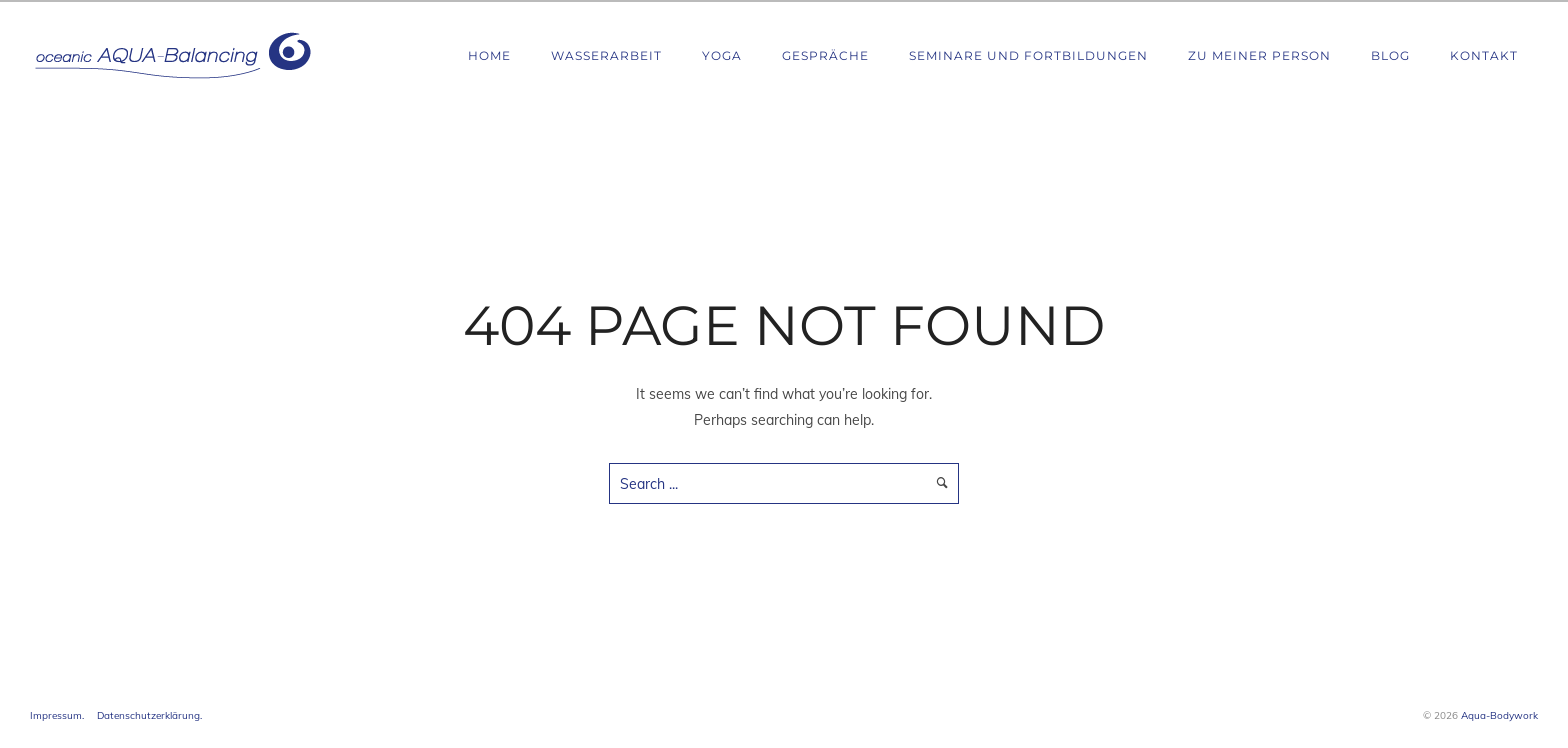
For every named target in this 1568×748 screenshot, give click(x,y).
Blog (1390, 55)
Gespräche (825, 55)
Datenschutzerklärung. (149, 715)
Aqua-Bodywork (1499, 715)
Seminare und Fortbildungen (1028, 55)
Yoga (722, 55)
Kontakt (1484, 55)
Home (489, 55)
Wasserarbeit (606, 55)
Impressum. (57, 715)
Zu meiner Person (1259, 55)
